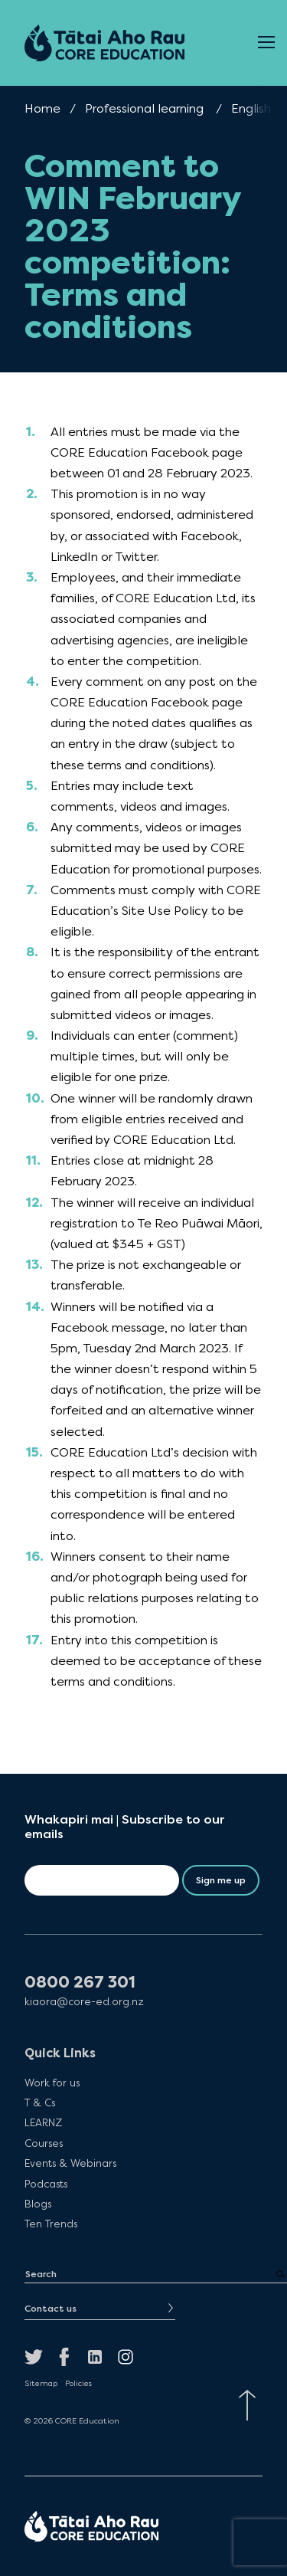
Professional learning (144, 108)
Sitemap (40, 2383)
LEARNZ (43, 2122)
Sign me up (221, 1880)
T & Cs (39, 2102)
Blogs (37, 2203)
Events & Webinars (70, 2163)
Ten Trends (50, 2223)
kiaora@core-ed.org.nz (84, 2001)
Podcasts (45, 2183)
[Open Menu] (266, 43)
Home (42, 108)
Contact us (50, 2308)
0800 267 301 (79, 1982)
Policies (78, 2383)
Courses (43, 2143)
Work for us (52, 2082)
